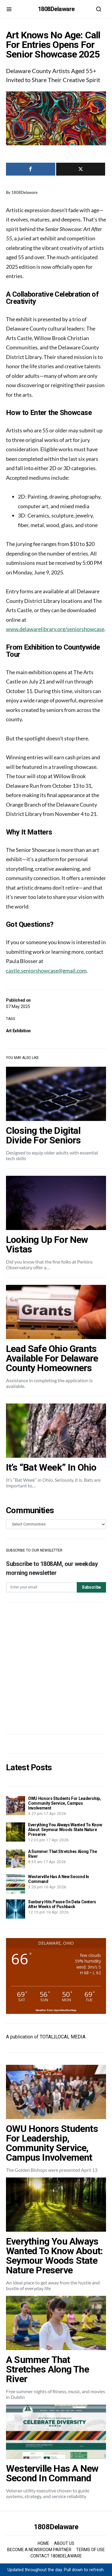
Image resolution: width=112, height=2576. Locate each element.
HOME (43, 2543)
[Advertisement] (56, 1668)
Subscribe (91, 1587)
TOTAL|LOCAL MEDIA (62, 2037)
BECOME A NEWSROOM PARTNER (39, 2549)
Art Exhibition (18, 1030)
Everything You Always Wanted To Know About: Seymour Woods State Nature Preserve (65, 1829)
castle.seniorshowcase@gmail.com (46, 970)
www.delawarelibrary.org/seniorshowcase (55, 629)
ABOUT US (64, 2543)
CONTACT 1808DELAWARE (56, 2556)
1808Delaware (56, 9)
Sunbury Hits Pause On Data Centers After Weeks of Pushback (62, 1904)
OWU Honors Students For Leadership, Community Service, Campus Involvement (64, 1803)
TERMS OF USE (90, 2549)
